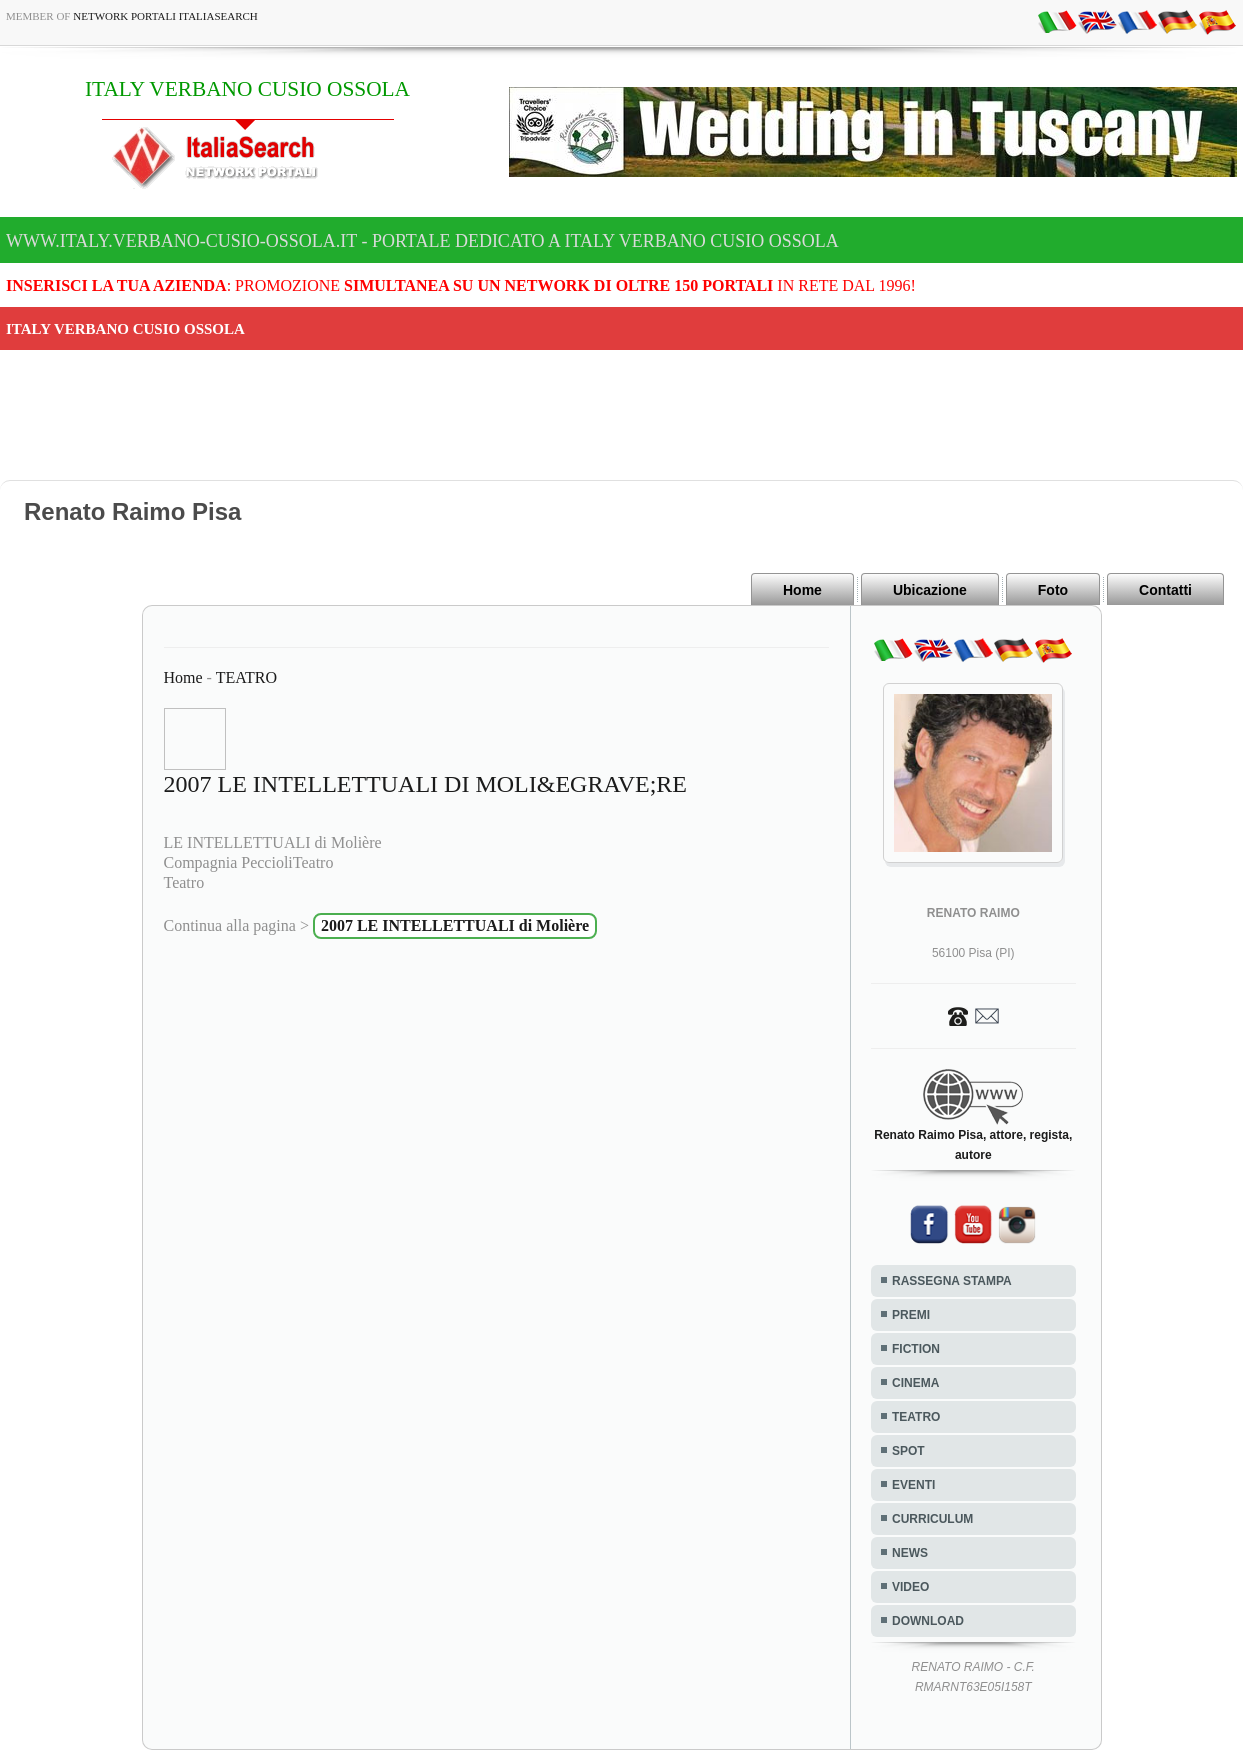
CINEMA (915, 1383)
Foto (1053, 590)
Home (802, 590)
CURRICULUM (932, 1519)
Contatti (1165, 590)
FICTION (916, 1349)
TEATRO (246, 677)
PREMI (911, 1315)
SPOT (908, 1451)
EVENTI (913, 1485)
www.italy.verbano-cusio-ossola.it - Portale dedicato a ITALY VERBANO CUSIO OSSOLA (422, 241)
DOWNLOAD (928, 1621)
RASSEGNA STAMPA (952, 1281)
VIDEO (910, 1587)
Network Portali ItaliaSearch (165, 16)
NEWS (910, 1553)
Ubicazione (930, 590)
